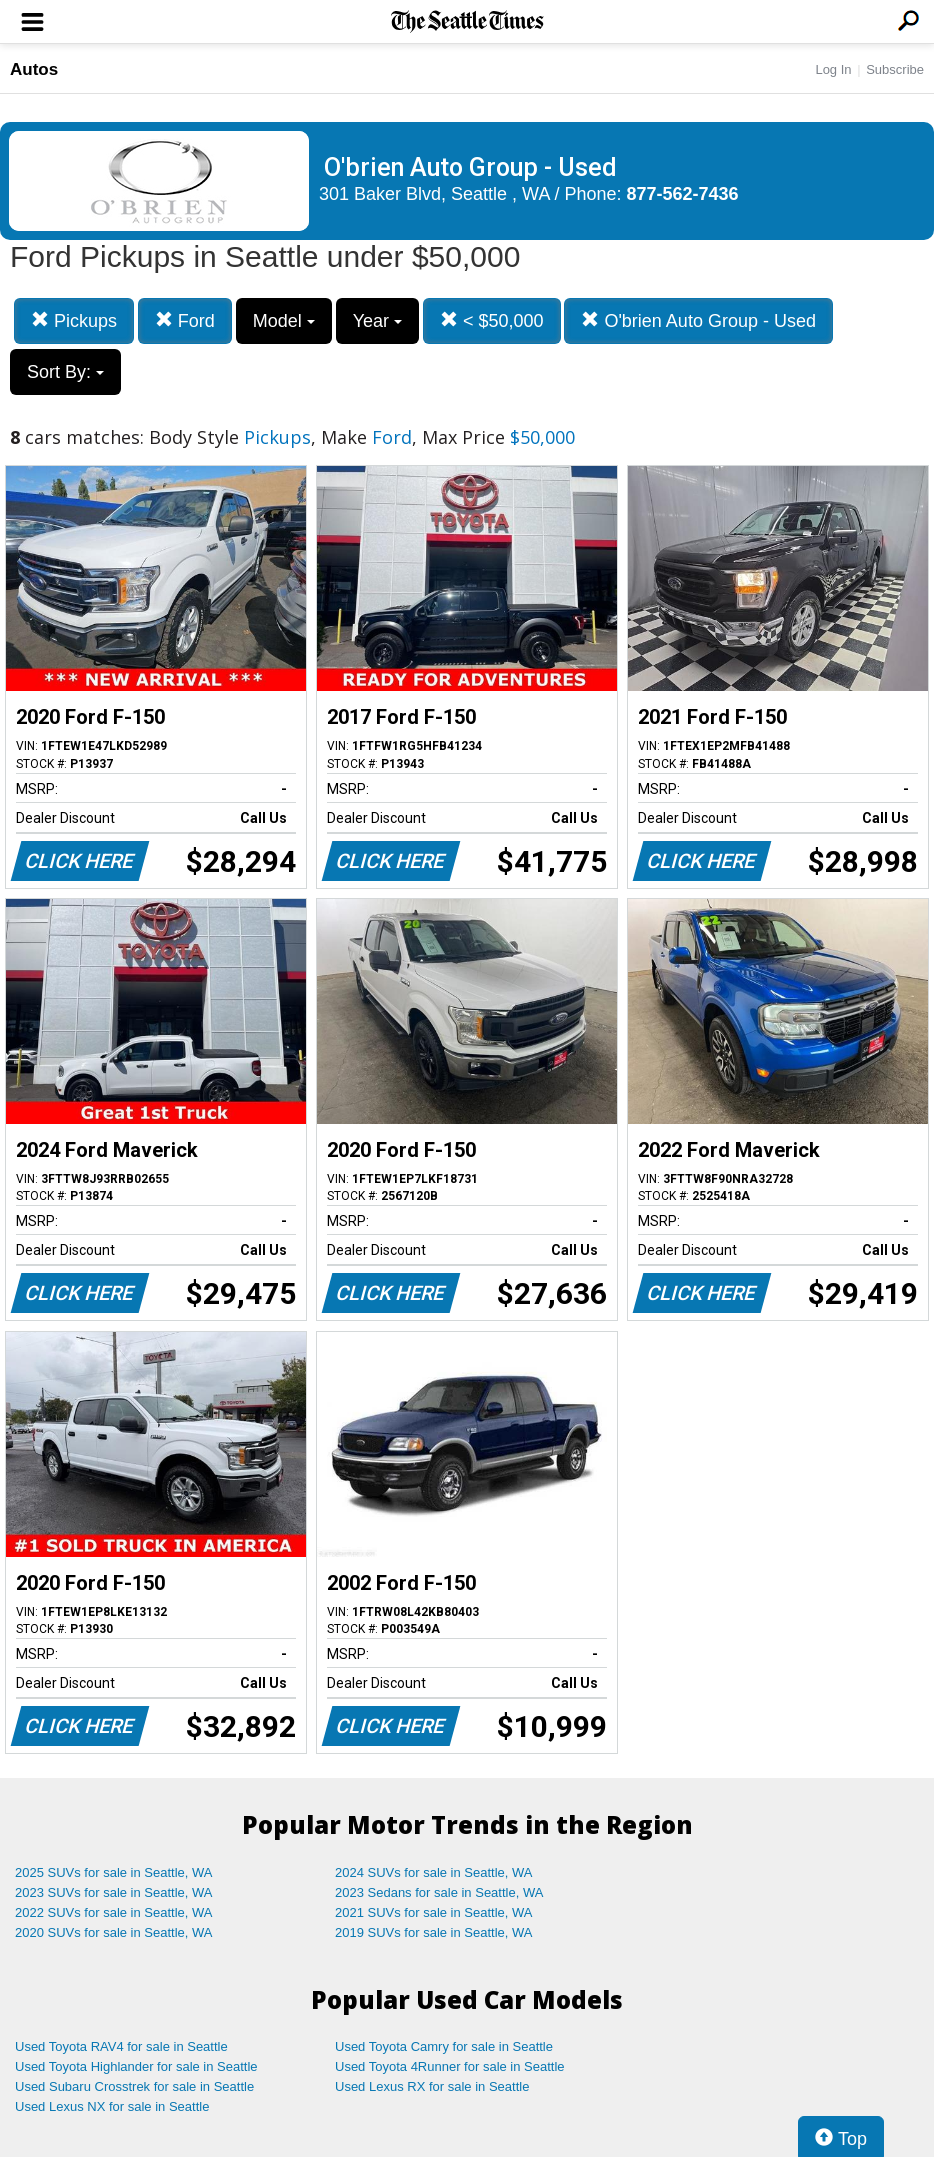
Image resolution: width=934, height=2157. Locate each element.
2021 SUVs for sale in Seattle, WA (434, 1912)
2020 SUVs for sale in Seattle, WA (114, 1932)
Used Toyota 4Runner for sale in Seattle (450, 2066)
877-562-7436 (683, 194)
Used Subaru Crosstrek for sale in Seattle (134, 2086)
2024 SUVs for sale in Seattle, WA (434, 1872)
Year (377, 321)
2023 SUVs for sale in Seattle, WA (114, 1892)
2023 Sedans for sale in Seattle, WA (439, 1892)
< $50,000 (492, 320)
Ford (185, 320)
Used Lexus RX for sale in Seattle (432, 2086)
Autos (34, 69)
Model (284, 321)
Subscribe (895, 69)
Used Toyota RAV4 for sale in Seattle (121, 2046)
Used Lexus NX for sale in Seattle (112, 2106)
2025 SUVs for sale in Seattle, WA (114, 1872)
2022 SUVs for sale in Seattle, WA (114, 1912)
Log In (833, 69)
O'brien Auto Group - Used (698, 320)
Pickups (74, 320)
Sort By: (65, 372)
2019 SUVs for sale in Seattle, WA (434, 1932)
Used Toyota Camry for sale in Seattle (444, 2046)
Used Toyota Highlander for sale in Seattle (136, 2066)
